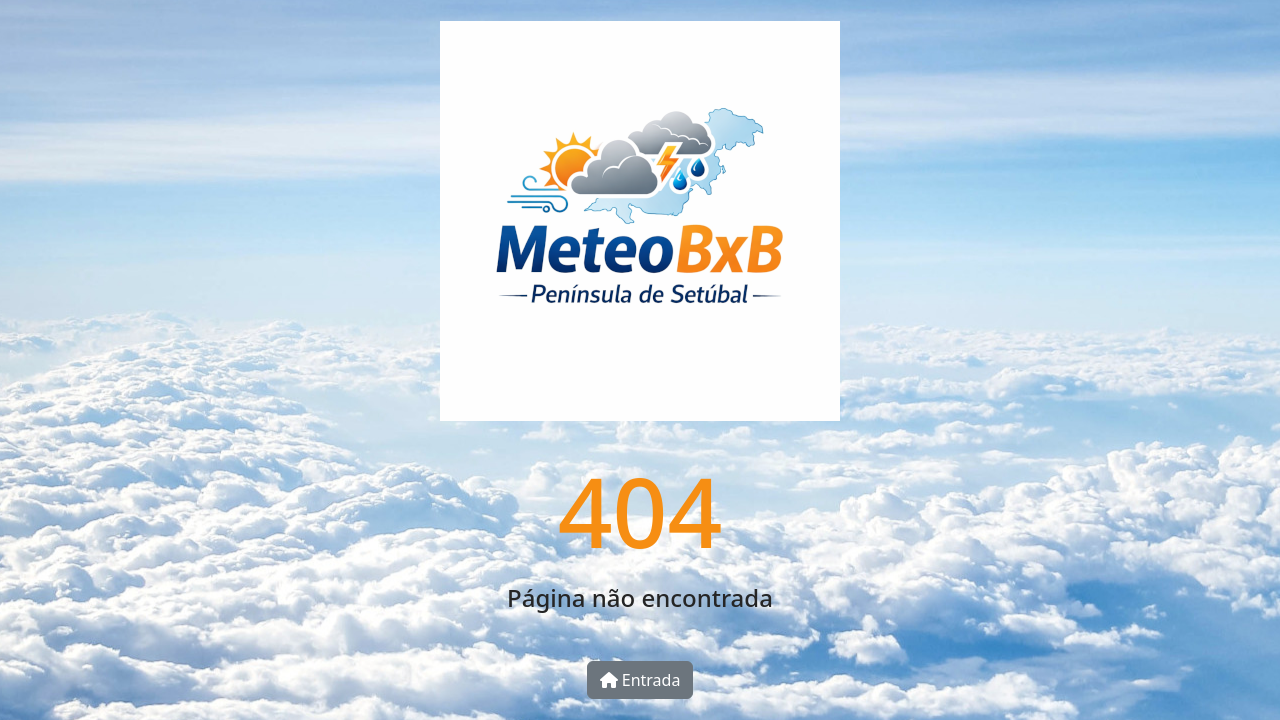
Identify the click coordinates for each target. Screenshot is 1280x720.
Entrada (640, 680)
